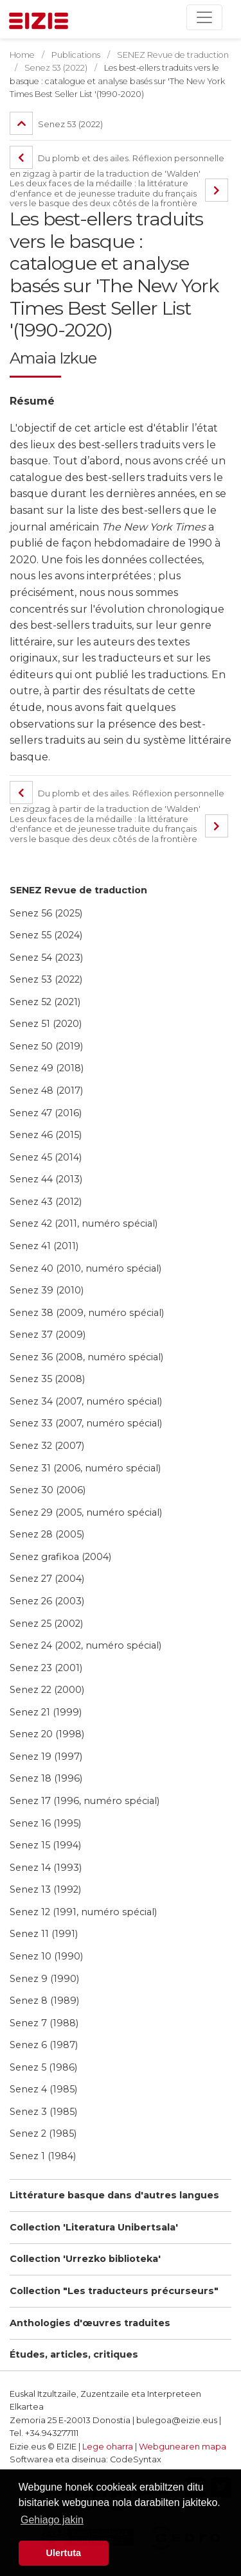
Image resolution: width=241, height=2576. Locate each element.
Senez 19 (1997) (46, 1756)
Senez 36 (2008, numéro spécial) (86, 1357)
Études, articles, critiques (74, 2354)
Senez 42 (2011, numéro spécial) (83, 1223)
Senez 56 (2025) (46, 913)
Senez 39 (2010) (47, 1290)
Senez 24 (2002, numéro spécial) (85, 1645)
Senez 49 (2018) (47, 1068)
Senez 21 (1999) (46, 1712)
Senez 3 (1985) (43, 2111)
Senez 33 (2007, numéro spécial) (86, 1423)
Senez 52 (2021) (45, 1002)
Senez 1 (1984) (43, 2156)
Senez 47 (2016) (46, 1113)
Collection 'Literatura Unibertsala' (94, 2227)
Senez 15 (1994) (45, 1845)
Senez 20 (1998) (47, 1734)
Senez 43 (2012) (46, 1201)
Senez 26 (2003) (47, 1601)
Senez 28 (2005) (47, 1534)
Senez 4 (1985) (43, 2089)
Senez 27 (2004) (47, 1578)
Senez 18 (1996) (46, 1778)
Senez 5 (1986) (43, 2067)
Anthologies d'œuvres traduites (90, 2323)
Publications (75, 55)
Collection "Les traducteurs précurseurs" (114, 2291)
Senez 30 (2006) (47, 1490)
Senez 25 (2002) (46, 1623)
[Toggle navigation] (204, 17)
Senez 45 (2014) (46, 1157)
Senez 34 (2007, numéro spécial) (86, 1401)
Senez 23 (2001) (46, 1668)
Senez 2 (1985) (43, 2133)
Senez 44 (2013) (46, 1179)
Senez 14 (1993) (46, 1867)
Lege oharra (107, 2446)
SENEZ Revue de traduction (78, 890)
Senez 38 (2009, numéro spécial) (87, 1313)
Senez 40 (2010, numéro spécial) (85, 1268)
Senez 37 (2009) (47, 1334)
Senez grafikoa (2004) (60, 1557)
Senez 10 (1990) (46, 1956)
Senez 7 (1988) (44, 2023)
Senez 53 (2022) (46, 979)
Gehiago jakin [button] (52, 2519)
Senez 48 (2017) (46, 1090)
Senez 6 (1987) (44, 2045)
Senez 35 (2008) (47, 1379)
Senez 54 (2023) (46, 957)
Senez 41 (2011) (44, 1246)
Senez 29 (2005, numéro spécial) (86, 1512)
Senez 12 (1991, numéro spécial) (83, 1912)
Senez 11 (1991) (44, 1934)
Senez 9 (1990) (44, 1979)
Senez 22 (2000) (47, 1689)
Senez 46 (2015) (46, 1135)
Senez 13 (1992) (45, 1889)
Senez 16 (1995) (45, 1823)
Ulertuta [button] (63, 2553)
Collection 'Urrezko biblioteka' (85, 2259)
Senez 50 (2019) (46, 1046)
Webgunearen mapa (182, 2446)
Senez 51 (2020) (46, 1024)
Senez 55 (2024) (46, 935)
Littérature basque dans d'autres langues (114, 2195)
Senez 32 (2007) (47, 1445)
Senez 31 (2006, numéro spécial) (85, 1468)
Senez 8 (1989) (44, 2000)
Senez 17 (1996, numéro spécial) (84, 1801)
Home (22, 55)
